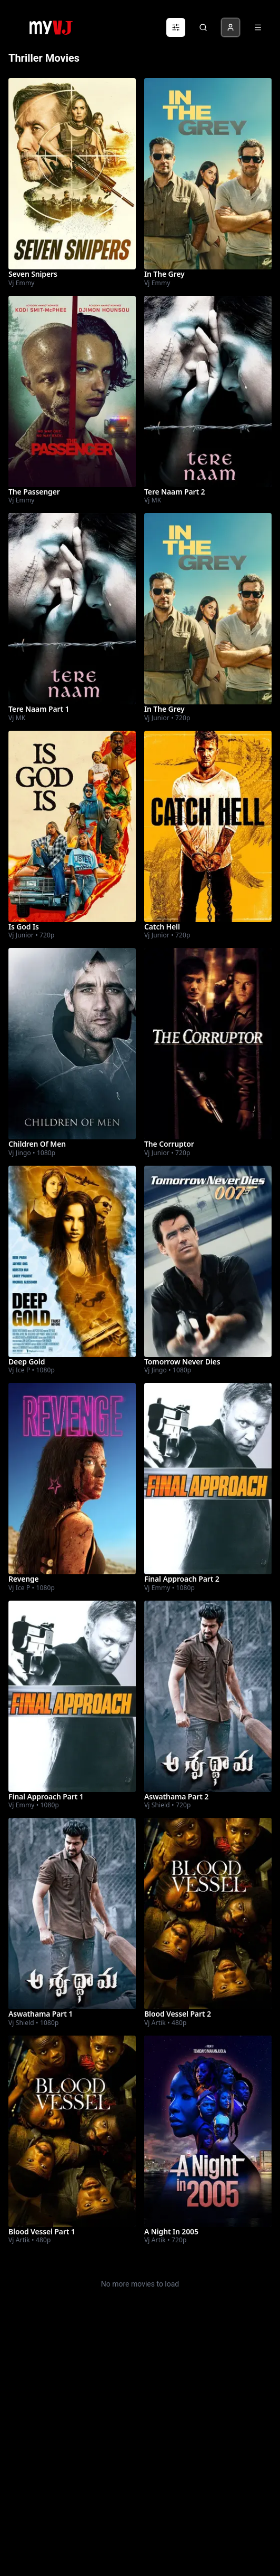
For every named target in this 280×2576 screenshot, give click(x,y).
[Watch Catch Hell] (208, 826)
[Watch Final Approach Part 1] (72, 1696)
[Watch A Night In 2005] (208, 2131)
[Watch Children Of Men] (72, 1043)
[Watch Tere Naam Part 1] (72, 608)
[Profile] (230, 27)
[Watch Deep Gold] (72, 1261)
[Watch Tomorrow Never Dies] (208, 1261)
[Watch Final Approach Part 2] (208, 1478)
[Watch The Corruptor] (208, 1043)
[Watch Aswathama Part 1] (72, 1913)
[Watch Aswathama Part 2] (208, 1696)
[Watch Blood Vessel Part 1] (72, 2131)
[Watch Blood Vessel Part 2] (208, 1913)
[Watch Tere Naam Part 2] (208, 391)
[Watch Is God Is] (72, 826)
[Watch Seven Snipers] (72, 173)
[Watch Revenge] (72, 1478)
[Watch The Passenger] (72, 391)
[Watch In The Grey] (208, 173)
